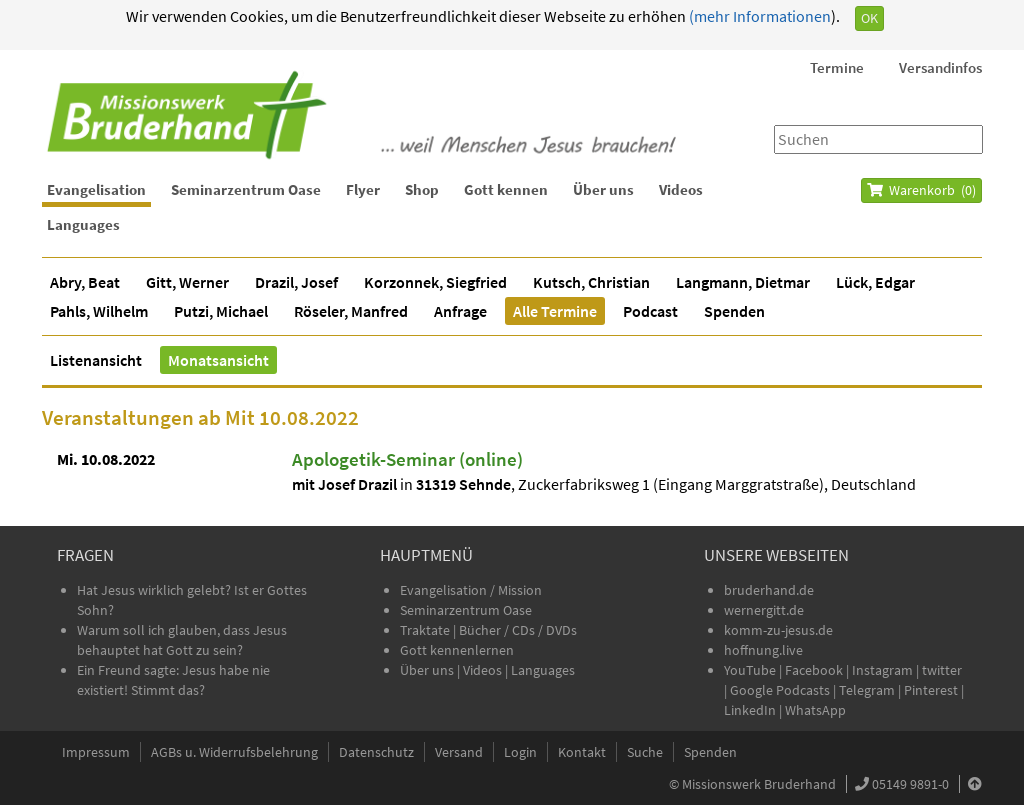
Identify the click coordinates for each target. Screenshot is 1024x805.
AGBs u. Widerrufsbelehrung (234, 752)
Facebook (814, 670)
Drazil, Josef (296, 282)
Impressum (96, 752)
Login (520, 752)
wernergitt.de (764, 610)
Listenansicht (96, 360)
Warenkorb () (921, 190)
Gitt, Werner (187, 282)
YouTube (751, 670)
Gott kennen (506, 189)
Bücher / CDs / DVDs (518, 630)
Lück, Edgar (875, 282)
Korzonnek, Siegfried (435, 282)
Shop (422, 189)
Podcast (650, 311)
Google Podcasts (780, 690)
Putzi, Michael (221, 311)
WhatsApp (815, 710)
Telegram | (871, 690)
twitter (942, 670)
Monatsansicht (218, 360)
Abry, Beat (85, 282)
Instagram (882, 670)
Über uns (603, 189)
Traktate (426, 630)
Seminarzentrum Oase (246, 189)
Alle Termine (555, 311)
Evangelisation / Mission (471, 590)
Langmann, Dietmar (743, 282)
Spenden (734, 311)
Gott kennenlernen (457, 650)
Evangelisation (96, 189)
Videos (681, 189)
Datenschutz (376, 752)
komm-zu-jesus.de (778, 630)
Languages (83, 224)
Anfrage (460, 311)
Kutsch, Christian (591, 282)
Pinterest (931, 690)
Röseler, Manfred (351, 311)
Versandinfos (940, 67)
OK (869, 18)
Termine (837, 67)
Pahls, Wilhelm (99, 311)
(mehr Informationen (758, 16)
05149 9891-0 (910, 784)
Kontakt (582, 752)
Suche (645, 752)
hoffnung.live (763, 650)
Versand (459, 752)
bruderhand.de (769, 590)
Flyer (363, 189)
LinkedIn (750, 710)
